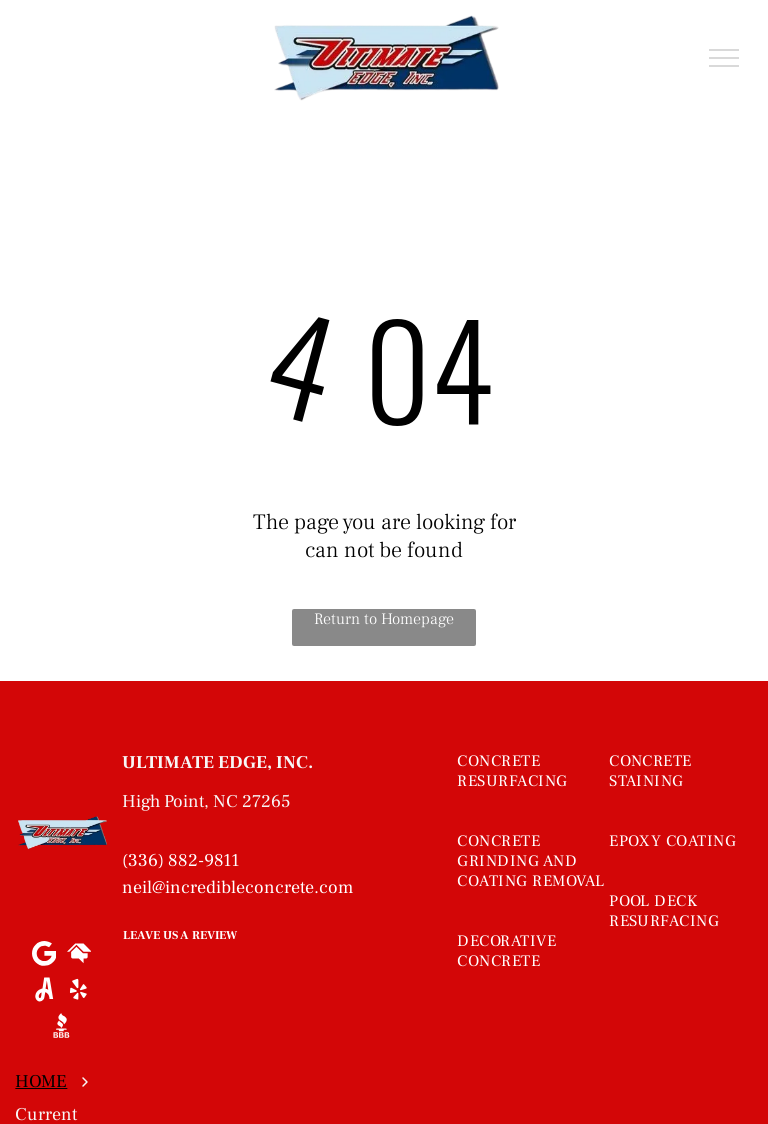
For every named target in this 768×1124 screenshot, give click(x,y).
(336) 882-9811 (180, 860)
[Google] (43, 956)
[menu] (724, 58)
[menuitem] (535, 791)
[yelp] (78, 992)
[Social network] (78, 956)
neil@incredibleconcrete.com (237, 887)
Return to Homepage (384, 619)
